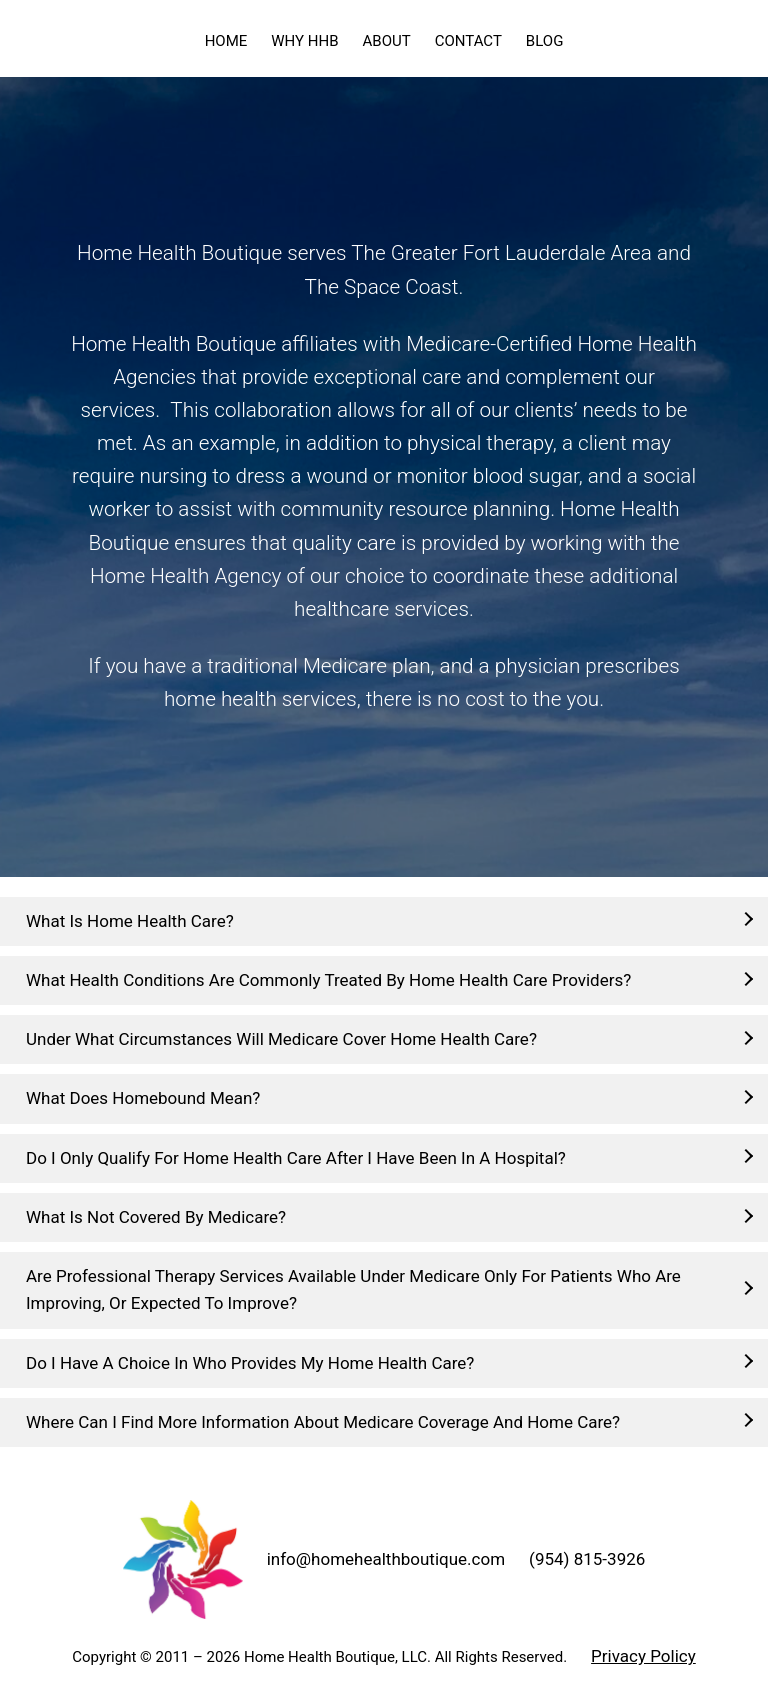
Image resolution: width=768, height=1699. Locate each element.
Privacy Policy (643, 1656)
